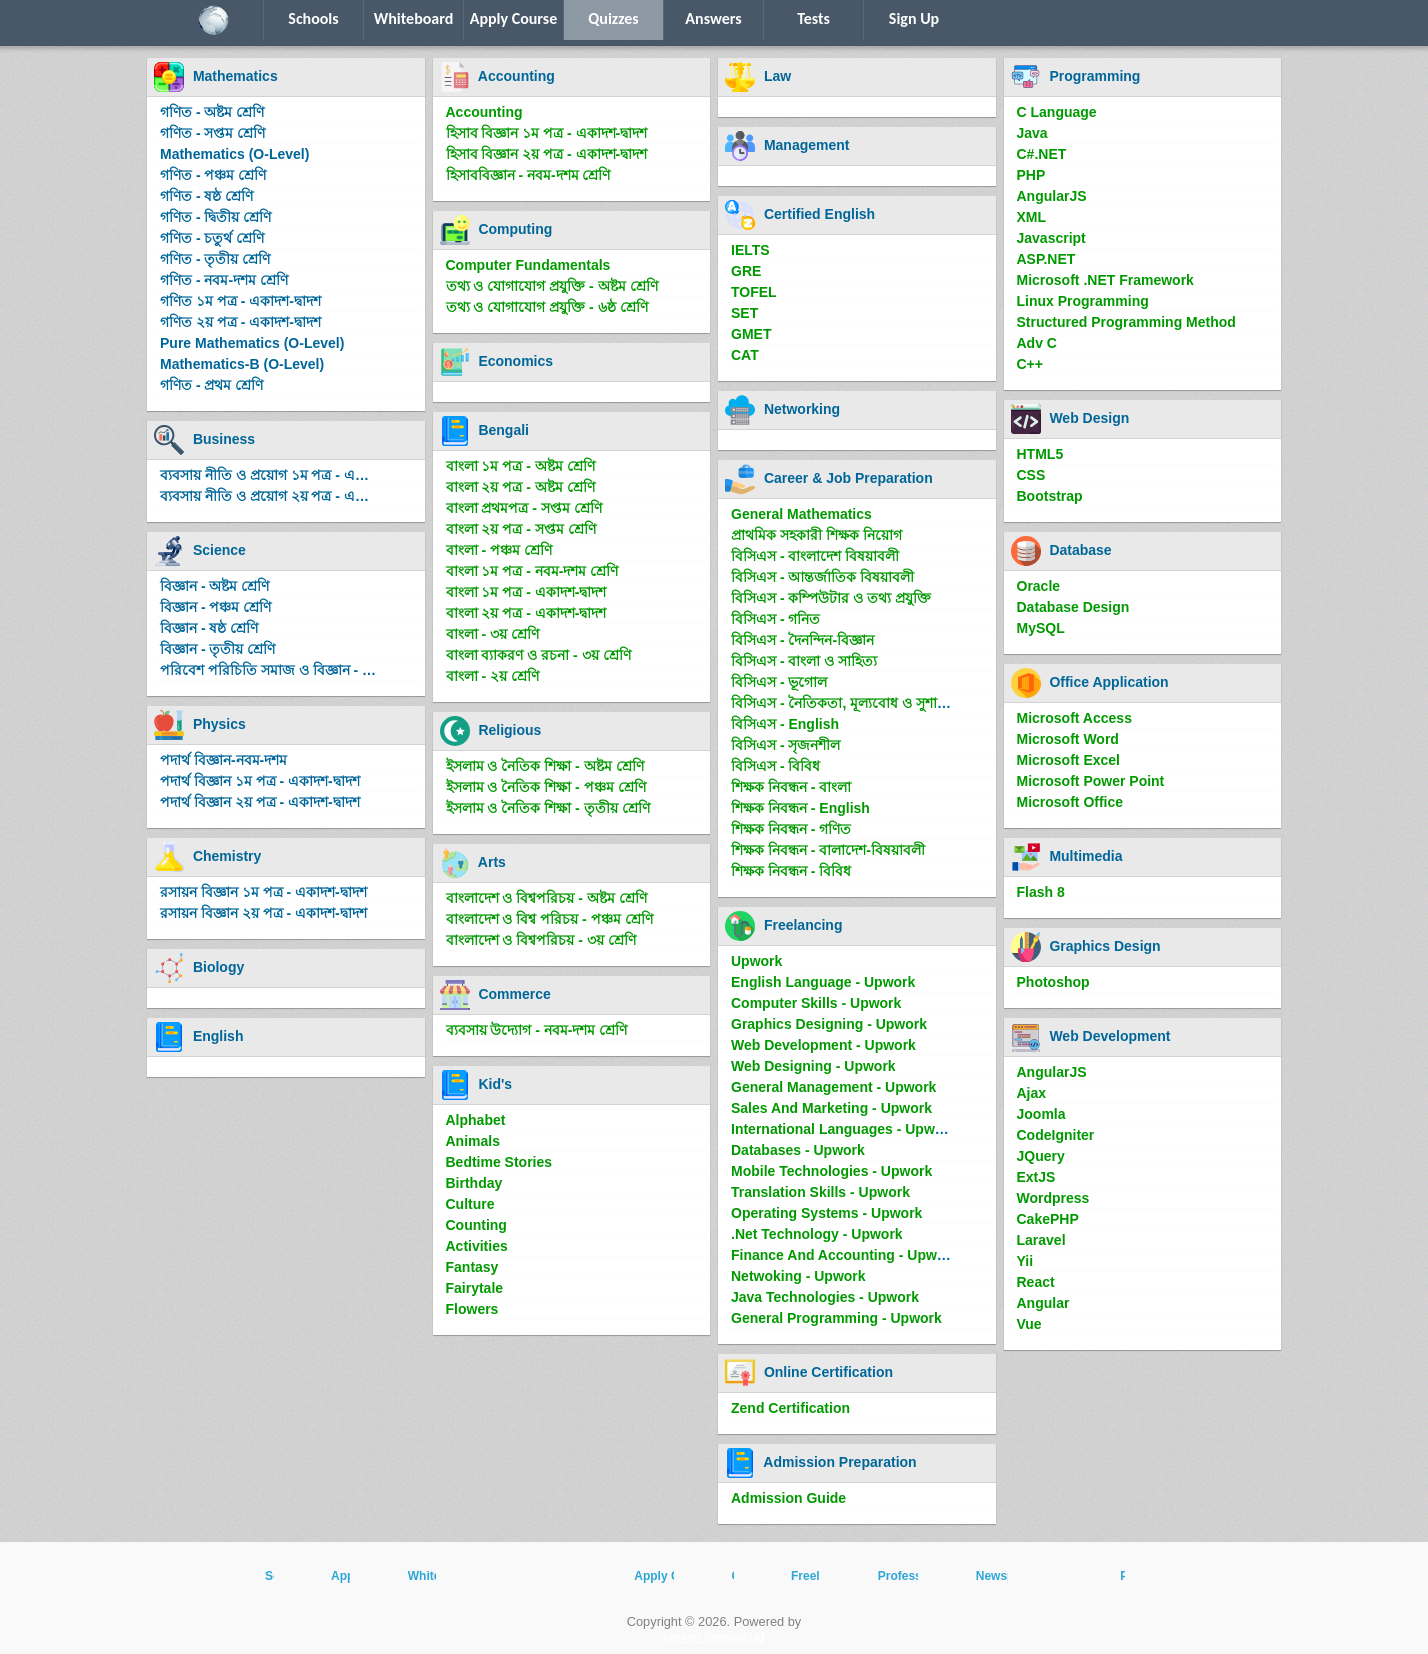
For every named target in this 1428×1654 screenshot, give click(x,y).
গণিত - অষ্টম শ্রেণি (212, 112)
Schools (313, 18)
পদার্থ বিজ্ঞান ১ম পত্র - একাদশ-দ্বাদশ (260, 781)
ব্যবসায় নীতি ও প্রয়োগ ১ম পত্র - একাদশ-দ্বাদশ (273, 475)
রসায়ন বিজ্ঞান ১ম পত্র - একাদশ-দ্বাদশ (263, 892)
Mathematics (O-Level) (234, 154)
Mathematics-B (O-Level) (242, 364)
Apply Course (514, 18)
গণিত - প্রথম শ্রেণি (211, 385)
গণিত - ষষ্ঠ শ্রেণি (206, 196)
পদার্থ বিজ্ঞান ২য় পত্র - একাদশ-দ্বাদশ (260, 802)
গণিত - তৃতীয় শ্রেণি (215, 259)
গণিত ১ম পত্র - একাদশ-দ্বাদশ (240, 301)
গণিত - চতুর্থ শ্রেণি (212, 238)
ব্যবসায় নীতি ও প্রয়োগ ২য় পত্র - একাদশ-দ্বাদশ (273, 496)
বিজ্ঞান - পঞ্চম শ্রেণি (215, 607)
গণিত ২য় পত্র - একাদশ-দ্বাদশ (240, 322)
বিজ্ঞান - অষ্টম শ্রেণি (214, 586)
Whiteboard (414, 18)
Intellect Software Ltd (713, 1637)
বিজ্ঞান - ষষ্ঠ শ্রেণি (209, 628)
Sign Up (914, 18)
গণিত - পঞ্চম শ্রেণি (213, 175)
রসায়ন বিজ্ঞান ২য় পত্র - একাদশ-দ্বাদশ (263, 913)
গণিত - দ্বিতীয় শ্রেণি (215, 217)
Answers (713, 18)
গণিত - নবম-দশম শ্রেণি (224, 280)
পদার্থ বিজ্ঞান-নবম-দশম (223, 760)
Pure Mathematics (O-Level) (252, 343)
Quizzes (613, 18)
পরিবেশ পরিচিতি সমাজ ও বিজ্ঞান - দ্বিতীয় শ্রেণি (273, 670)
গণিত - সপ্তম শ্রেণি (212, 133)
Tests (813, 18)
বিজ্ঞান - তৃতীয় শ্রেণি (217, 649)
